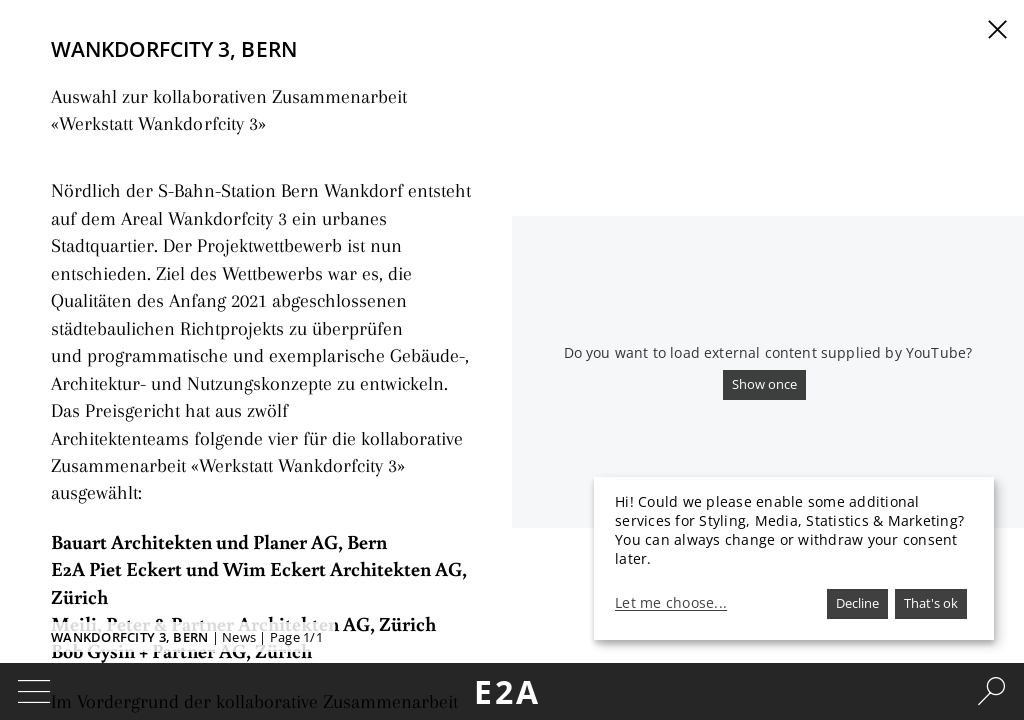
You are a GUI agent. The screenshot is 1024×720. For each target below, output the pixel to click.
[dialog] (794, 558)
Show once (764, 384)
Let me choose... (671, 603)
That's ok (931, 603)
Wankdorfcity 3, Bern (129, 637)
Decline (857, 603)
